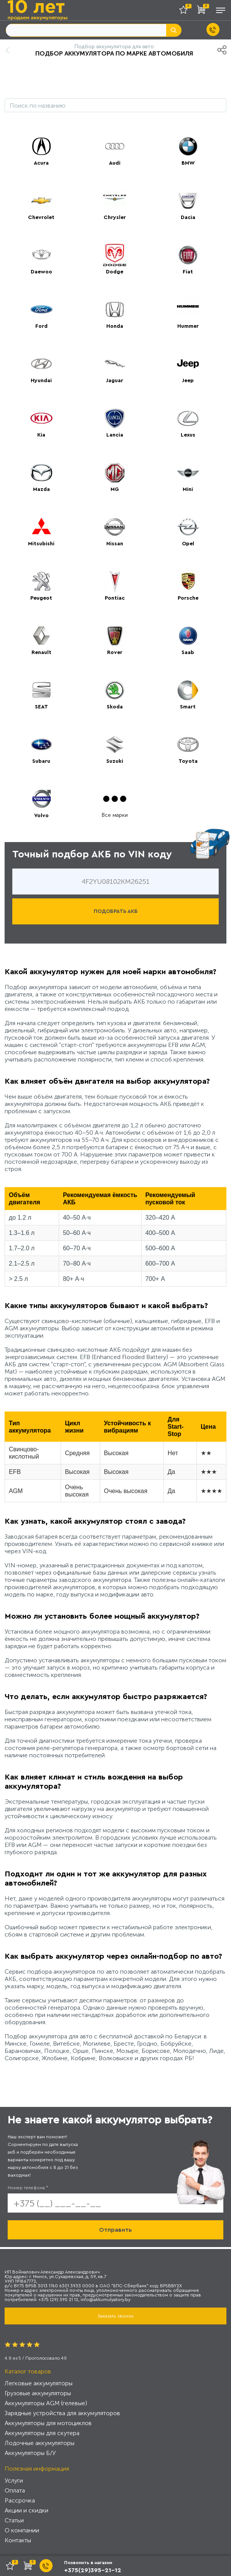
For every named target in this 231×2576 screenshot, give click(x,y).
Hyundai (41, 380)
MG (115, 489)
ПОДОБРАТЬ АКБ (116, 911)
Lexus (188, 435)
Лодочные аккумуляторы (39, 2443)
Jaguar (114, 380)
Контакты (18, 2540)
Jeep (188, 380)
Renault (41, 652)
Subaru (41, 761)
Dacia (188, 217)
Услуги (14, 2480)
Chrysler (115, 217)
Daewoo (41, 272)
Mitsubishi (41, 543)
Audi (114, 163)
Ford (41, 326)
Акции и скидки (26, 2510)
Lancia (114, 435)
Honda (114, 326)
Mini (188, 489)
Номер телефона (28, 2187)
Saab (188, 652)
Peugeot (41, 598)
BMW (188, 163)
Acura (41, 163)
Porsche (188, 598)
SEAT (41, 707)
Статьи (14, 2520)
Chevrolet (41, 217)
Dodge (114, 272)
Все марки (115, 815)
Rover (114, 652)
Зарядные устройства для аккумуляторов (62, 2413)
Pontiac (115, 598)
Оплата (15, 2490)
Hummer (188, 326)
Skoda (115, 707)
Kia (41, 435)
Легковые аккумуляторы (39, 2383)
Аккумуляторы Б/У (30, 2453)
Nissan (114, 543)
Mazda (41, 489)
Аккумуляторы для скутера (42, 2433)
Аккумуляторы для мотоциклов (48, 2423)
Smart (188, 707)
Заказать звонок (115, 2316)
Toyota (188, 761)
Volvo (41, 815)
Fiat (188, 272)
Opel (188, 543)
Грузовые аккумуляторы (38, 2393)
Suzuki (114, 761)
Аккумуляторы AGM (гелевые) (46, 2403)
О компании (22, 2530)
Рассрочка (20, 2500)
